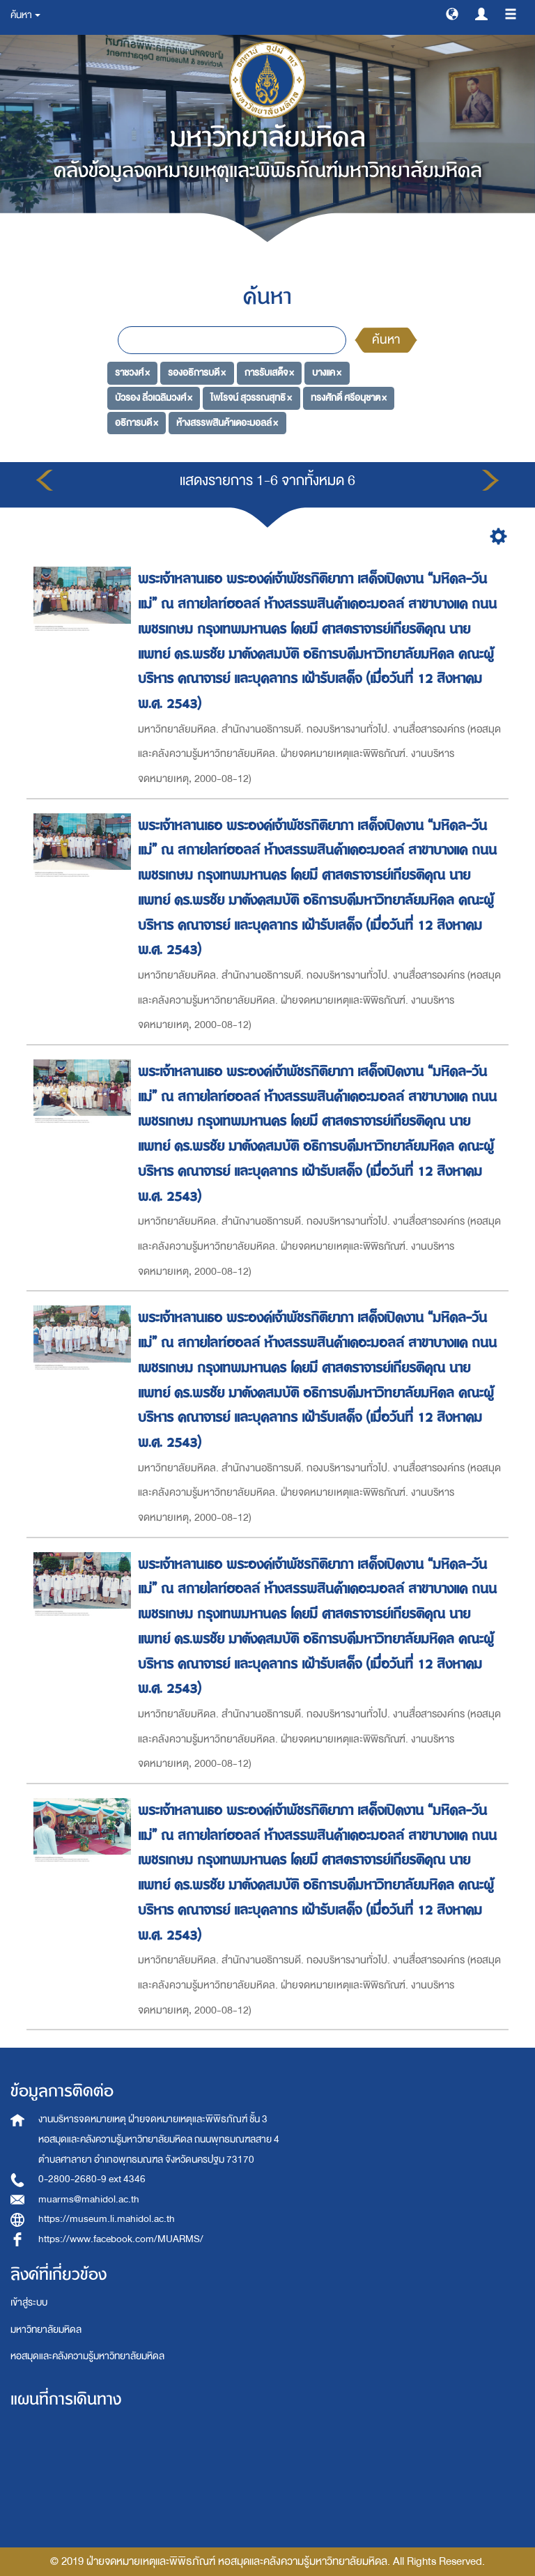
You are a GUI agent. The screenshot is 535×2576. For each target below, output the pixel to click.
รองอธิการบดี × (197, 373)
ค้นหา (386, 340)
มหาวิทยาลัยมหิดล (46, 2329)
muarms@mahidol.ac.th (88, 2199)
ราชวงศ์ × (132, 373)
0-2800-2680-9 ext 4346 (92, 2179)
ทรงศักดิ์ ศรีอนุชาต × (349, 398)
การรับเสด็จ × (269, 373)
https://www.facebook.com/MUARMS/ (120, 2239)
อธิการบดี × (136, 423)
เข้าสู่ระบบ (28, 2302)
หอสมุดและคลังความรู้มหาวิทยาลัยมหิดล (87, 2356)
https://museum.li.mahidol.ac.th (106, 2219)
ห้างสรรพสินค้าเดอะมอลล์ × (227, 423)
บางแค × (326, 373)
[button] (452, 13)
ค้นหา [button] (25, 15)
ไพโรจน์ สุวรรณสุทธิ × (251, 398)
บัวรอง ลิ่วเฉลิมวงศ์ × (153, 398)
